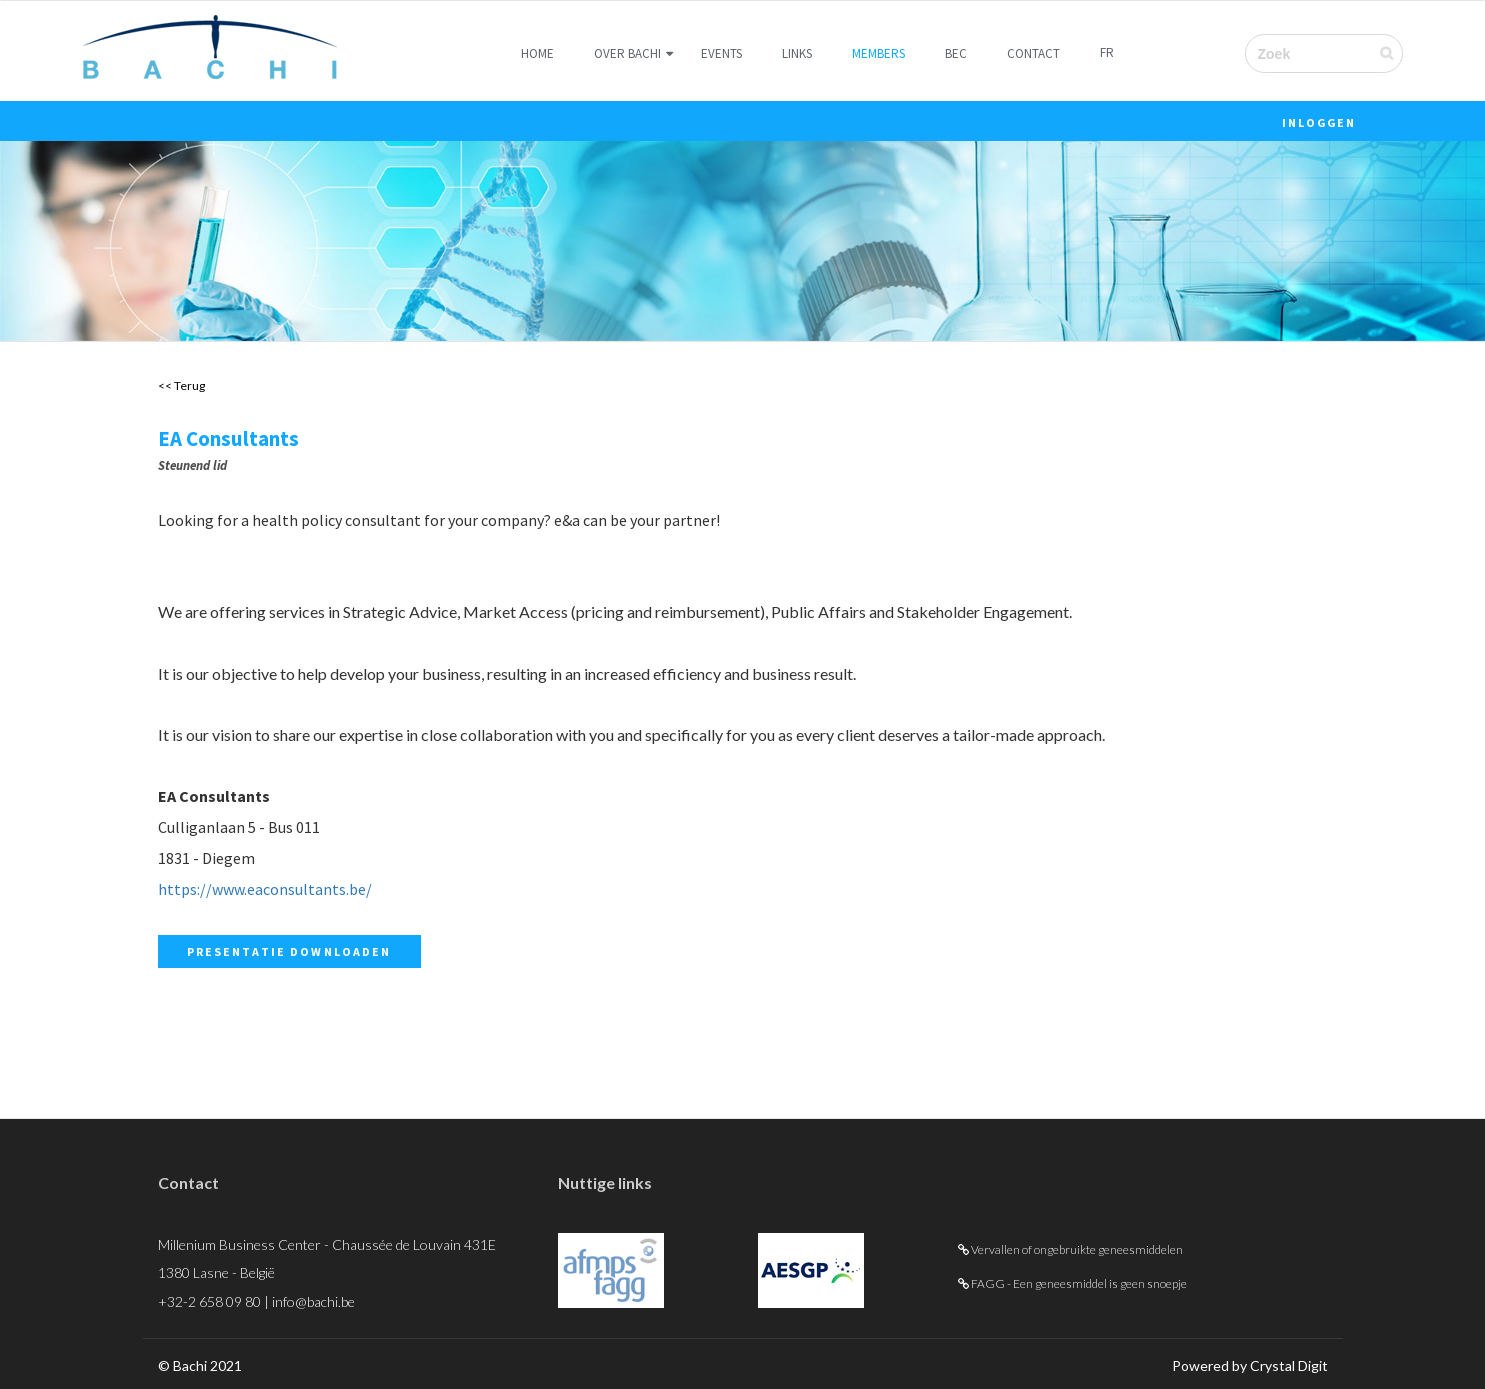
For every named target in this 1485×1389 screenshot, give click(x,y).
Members (878, 53)
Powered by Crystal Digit (1250, 1365)
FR (1107, 52)
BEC (956, 53)
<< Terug (181, 385)
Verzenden (1398, 53)
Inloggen (1319, 122)
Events (721, 53)
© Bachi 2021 (200, 1365)
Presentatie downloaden (289, 951)
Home (537, 53)
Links (797, 53)
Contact (1033, 53)
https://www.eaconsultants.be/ (265, 889)
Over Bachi (627, 53)
